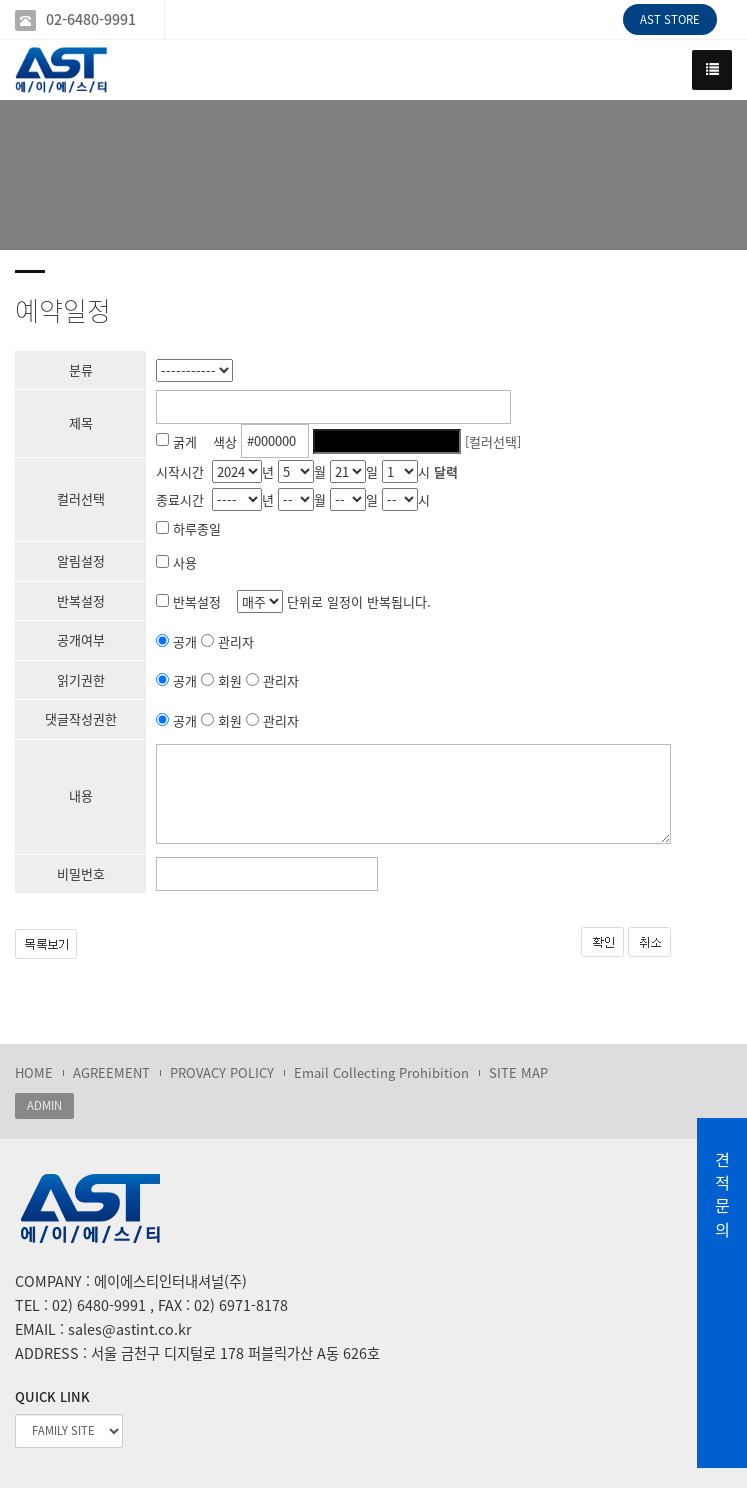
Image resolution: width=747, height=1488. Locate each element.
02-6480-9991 (91, 19)
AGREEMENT (111, 1072)
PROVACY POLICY (222, 1072)
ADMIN (44, 1105)
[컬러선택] (493, 440)
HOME (34, 1072)
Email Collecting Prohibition (381, 1072)
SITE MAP (518, 1072)
